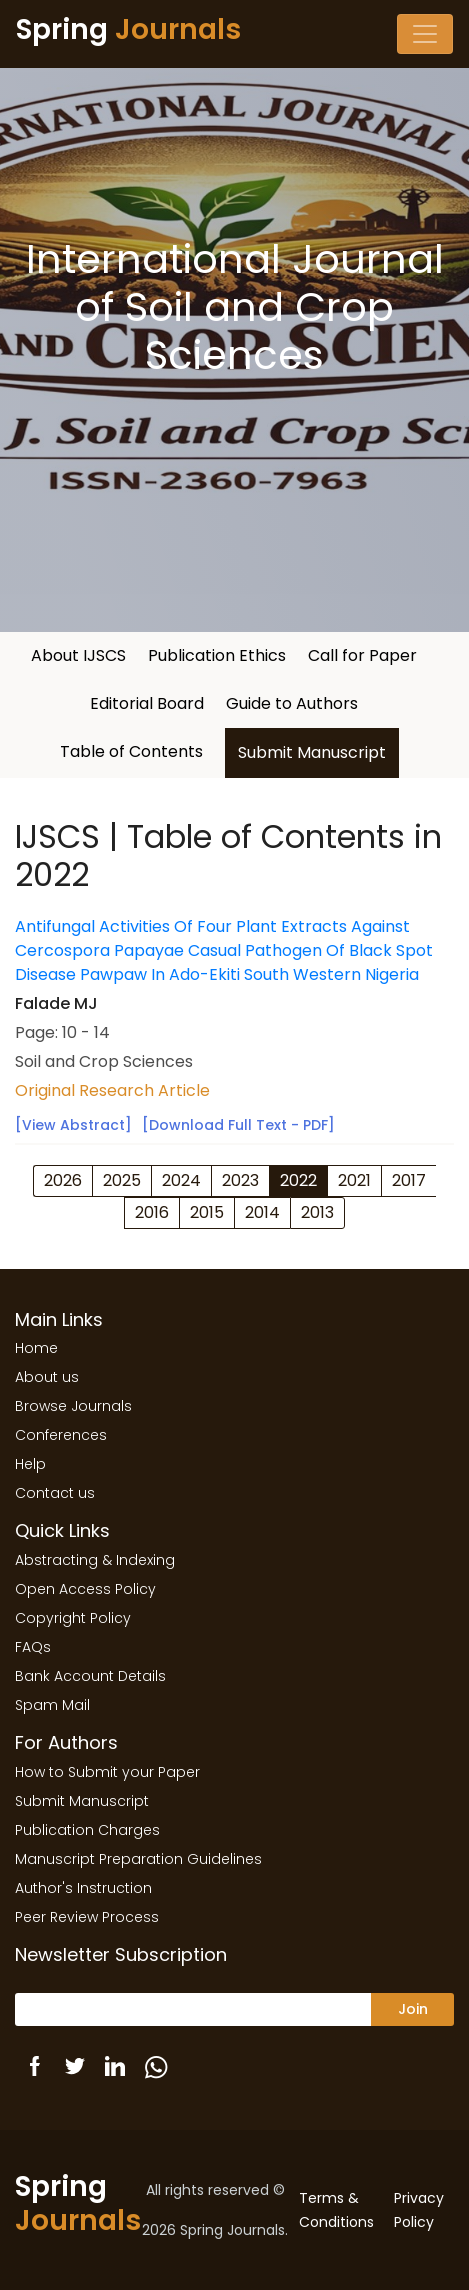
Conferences (61, 1435)
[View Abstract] (73, 1125)
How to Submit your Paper (107, 1772)
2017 (409, 1180)
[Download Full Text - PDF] (238, 1125)
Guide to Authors (292, 703)
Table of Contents (131, 751)
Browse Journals (73, 1406)
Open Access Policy (85, 1589)
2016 (152, 1212)
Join (413, 2009)
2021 (354, 1180)
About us (47, 1377)
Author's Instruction (83, 1888)
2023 (240, 1180)
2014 (262, 1212)
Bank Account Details (90, 1676)
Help (30, 1464)
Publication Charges (87, 1830)
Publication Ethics (217, 655)
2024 (181, 1180)
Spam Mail (52, 1705)
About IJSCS (78, 655)
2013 (317, 1212)
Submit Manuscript (312, 752)
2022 (298, 1180)
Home (36, 1348)
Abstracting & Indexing (95, 1560)
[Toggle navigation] (425, 34)
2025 (122, 1180)
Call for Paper (362, 655)
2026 (63, 1180)
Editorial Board (147, 703)
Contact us (55, 1493)
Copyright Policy (73, 1618)
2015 (207, 1212)
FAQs (33, 1647)
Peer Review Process (87, 1917)
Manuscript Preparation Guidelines (138, 1859)
